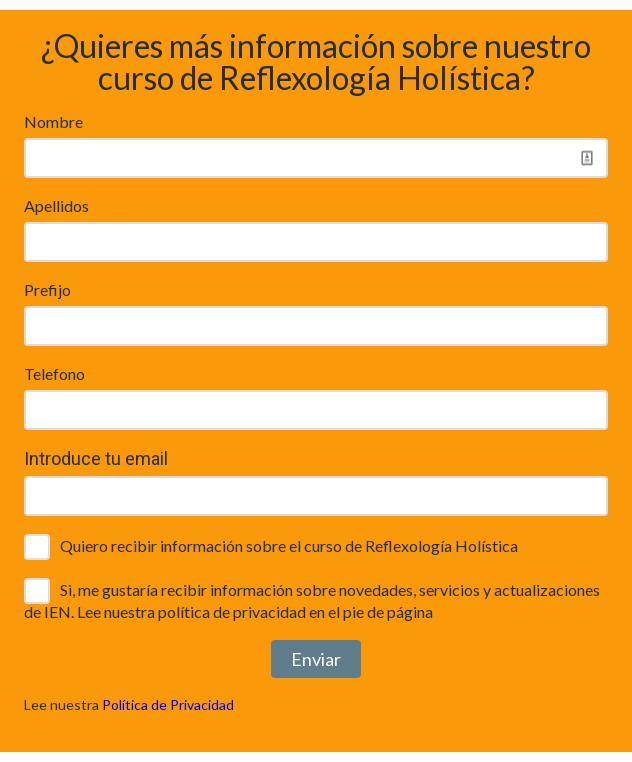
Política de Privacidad (168, 704)
